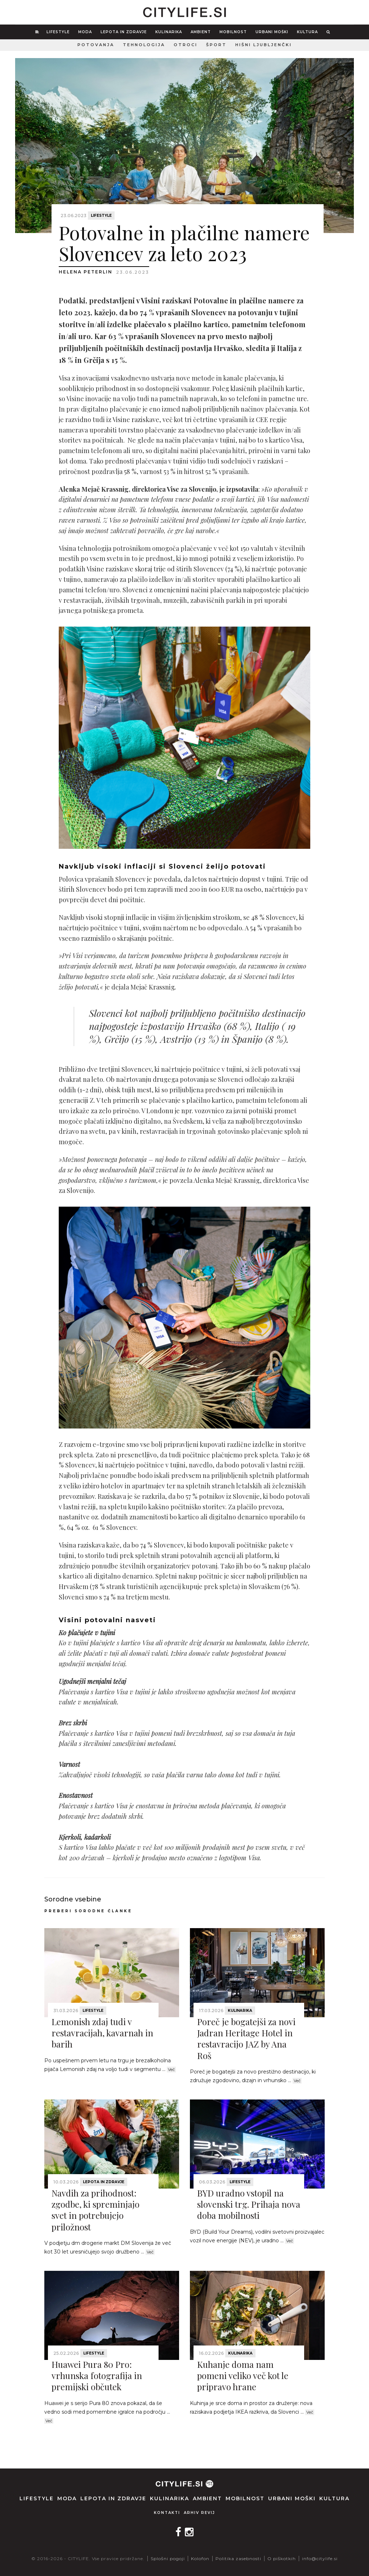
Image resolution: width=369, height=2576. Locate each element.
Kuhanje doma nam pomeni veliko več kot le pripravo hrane (242, 2375)
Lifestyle (58, 32)
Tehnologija (144, 44)
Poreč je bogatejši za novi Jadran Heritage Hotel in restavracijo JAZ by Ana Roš (246, 2038)
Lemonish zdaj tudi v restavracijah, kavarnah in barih (102, 2033)
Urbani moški (271, 32)
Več (171, 2069)
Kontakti (167, 2512)
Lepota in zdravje (124, 32)
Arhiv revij (199, 2512)
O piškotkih (281, 2558)
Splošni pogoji (168, 2558)
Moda (85, 32)
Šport (216, 44)
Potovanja (95, 44)
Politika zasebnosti (238, 2558)
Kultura (307, 32)
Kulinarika (168, 32)
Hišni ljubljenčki (263, 44)
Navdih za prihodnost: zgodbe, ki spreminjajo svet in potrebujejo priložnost (95, 2210)
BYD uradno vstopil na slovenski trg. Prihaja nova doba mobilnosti (248, 2204)
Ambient (201, 32)
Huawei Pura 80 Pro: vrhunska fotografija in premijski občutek (97, 2375)
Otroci (185, 44)
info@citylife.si (320, 2558)
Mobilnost (233, 32)
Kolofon (200, 2558)
